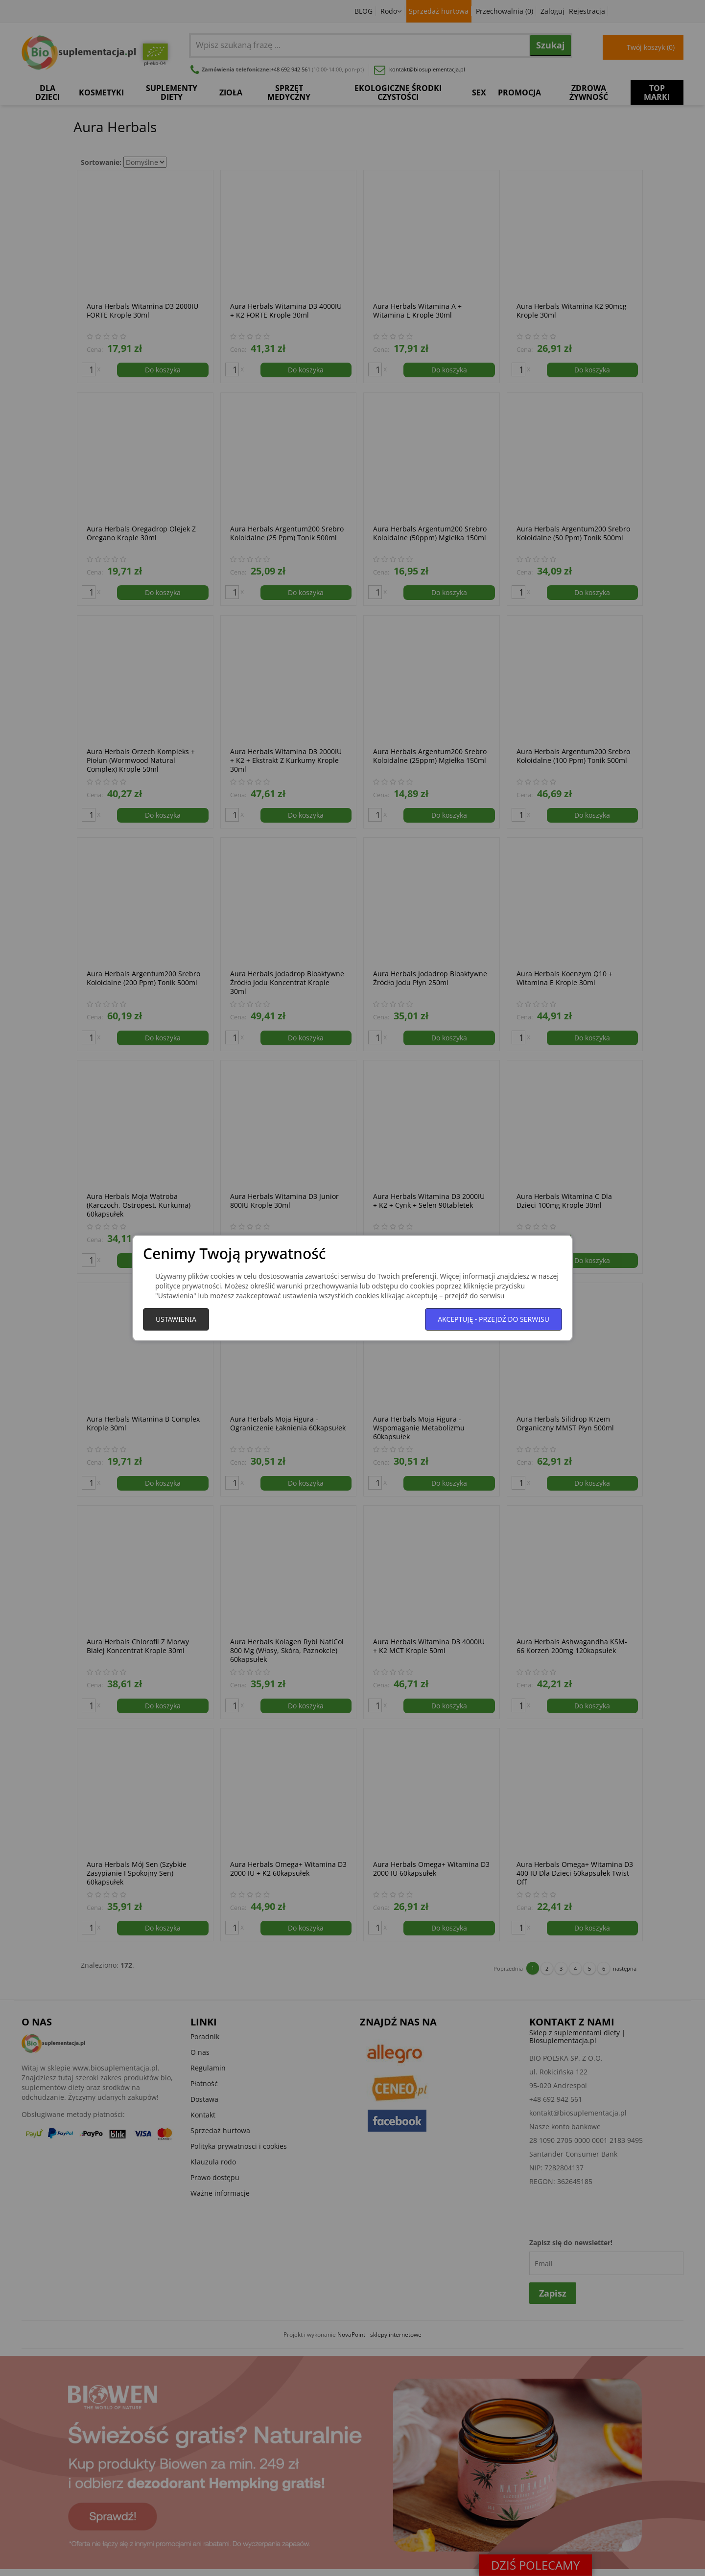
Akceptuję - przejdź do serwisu (493, 1319)
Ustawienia (176, 1319)
